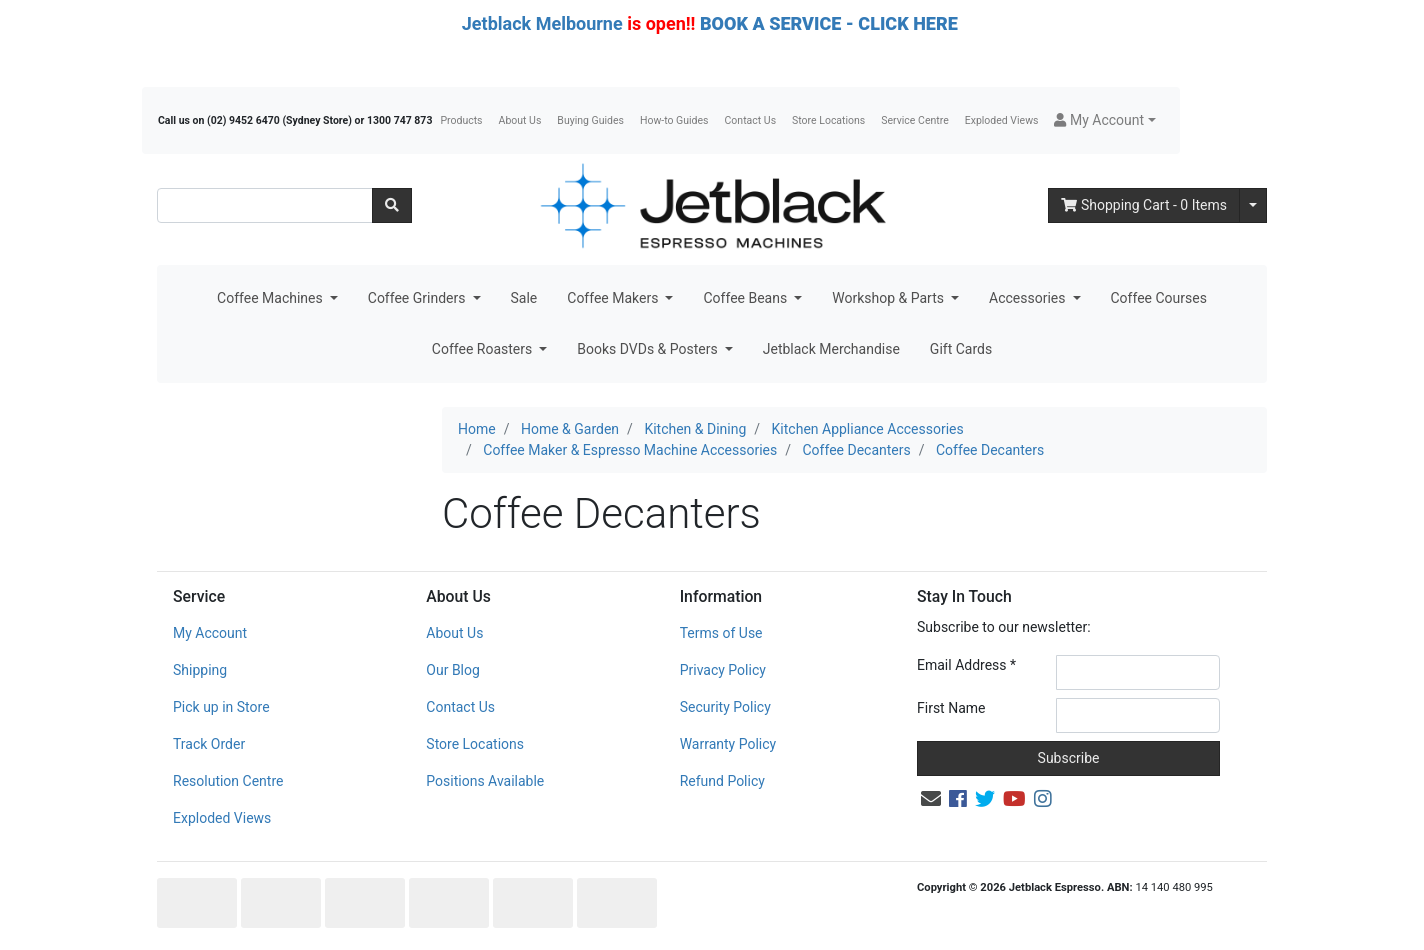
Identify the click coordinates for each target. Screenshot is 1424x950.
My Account (210, 633)
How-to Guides (674, 120)
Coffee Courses (1159, 298)
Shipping (200, 670)
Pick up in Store (221, 707)
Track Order (209, 744)
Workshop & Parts (889, 298)
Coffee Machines (271, 298)
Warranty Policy (728, 744)
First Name (951, 708)
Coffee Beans (746, 298)
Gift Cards (961, 349)
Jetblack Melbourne (542, 23)
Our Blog (453, 670)
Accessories (1029, 298)
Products (461, 120)
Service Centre (914, 120)
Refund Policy (722, 781)
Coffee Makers (614, 298)
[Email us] (931, 799)
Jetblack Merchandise (831, 349)
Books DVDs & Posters (649, 349)
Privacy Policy (723, 670)
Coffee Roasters (484, 349)
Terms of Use (721, 633)
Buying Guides (590, 120)
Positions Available (485, 781)
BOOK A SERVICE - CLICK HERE (829, 23)
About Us (520, 120)
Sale (524, 298)
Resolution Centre (228, 781)
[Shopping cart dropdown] (1253, 205)
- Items (1144, 205)
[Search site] (392, 205)
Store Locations (828, 120)
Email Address (966, 665)
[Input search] (265, 205)
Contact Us (751, 120)
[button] (1104, 120)
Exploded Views (1002, 120)
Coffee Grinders (418, 298)
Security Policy (725, 707)
